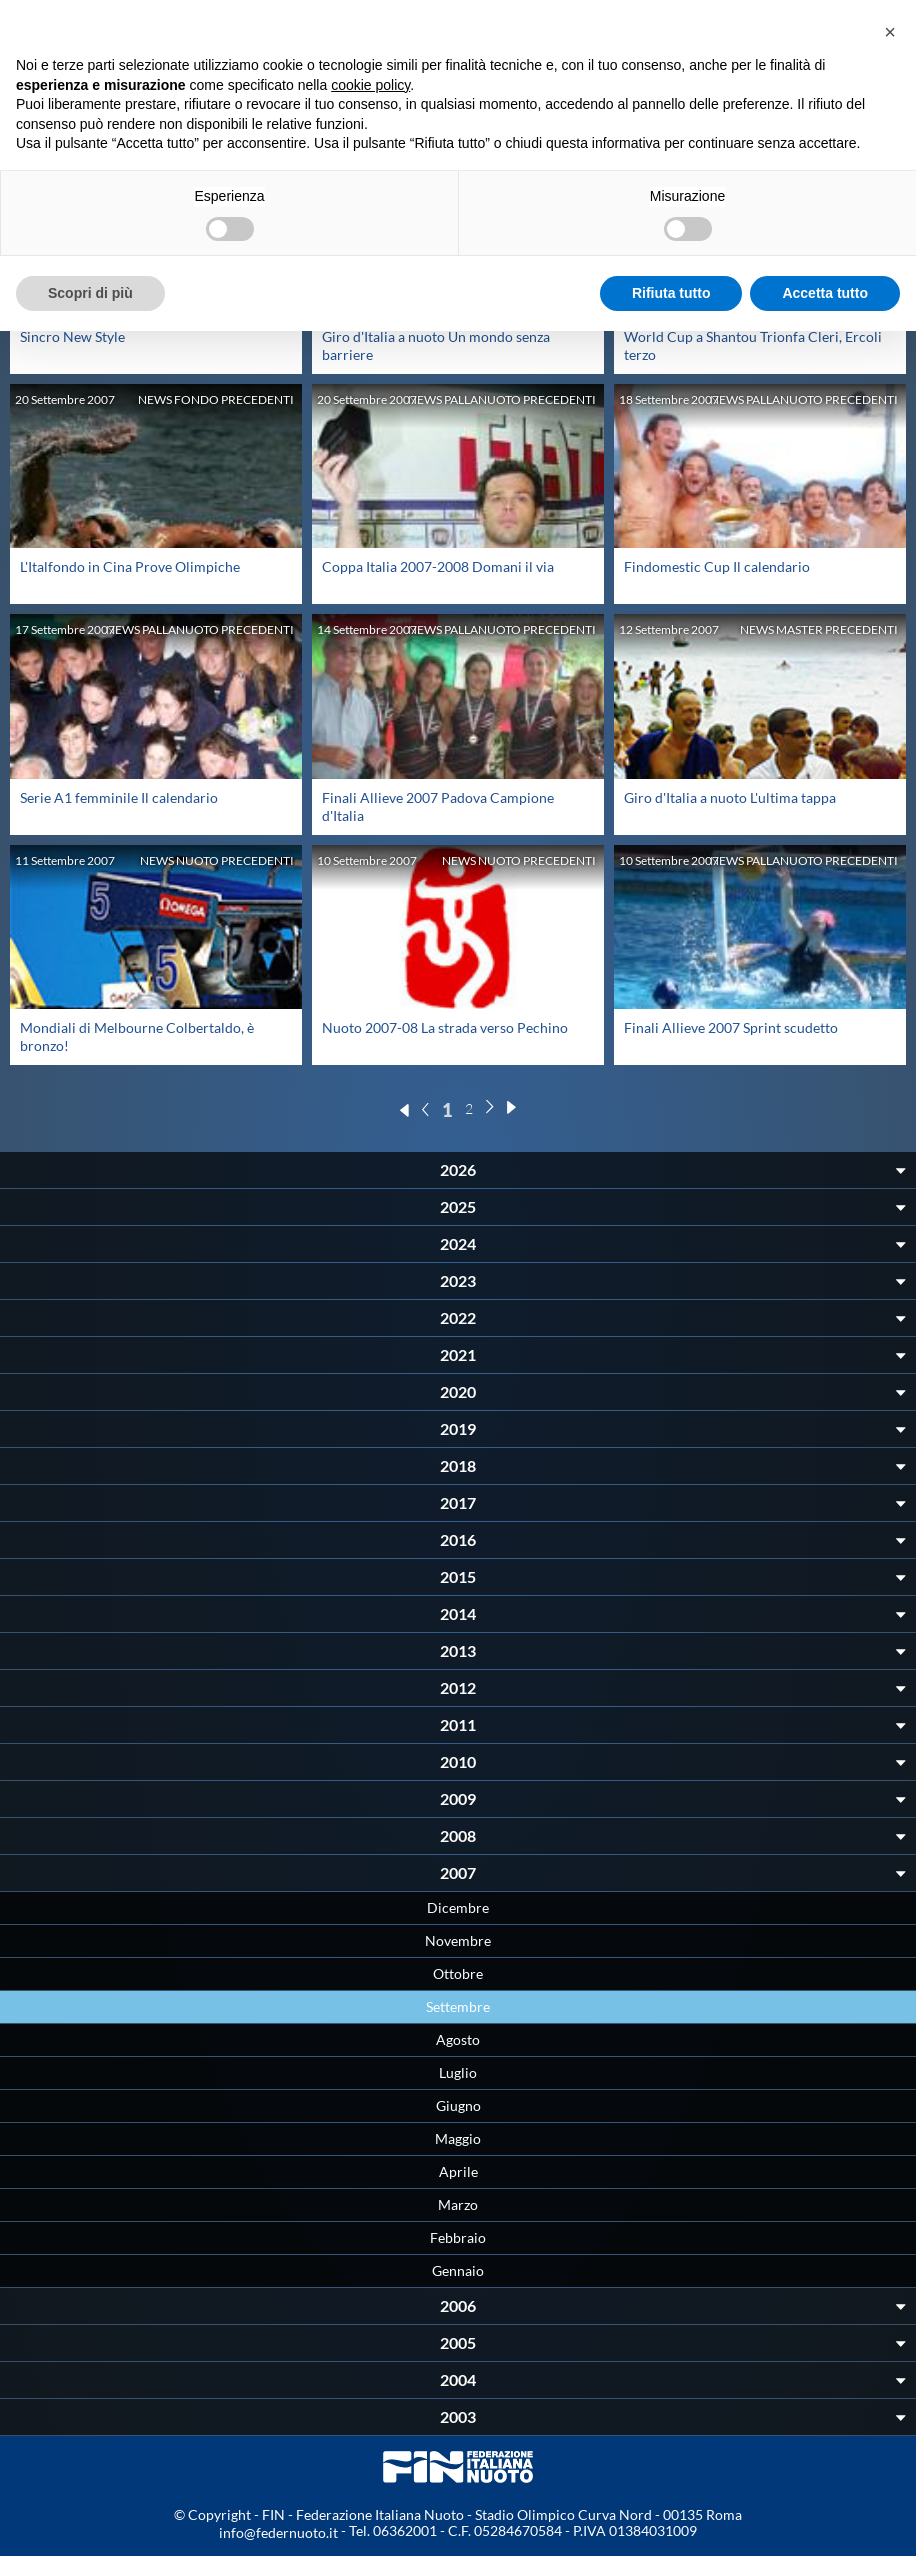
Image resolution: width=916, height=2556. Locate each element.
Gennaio (458, 2270)
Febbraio (458, 2237)
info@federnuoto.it (278, 2532)
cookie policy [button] (370, 85)
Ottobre (458, 1973)
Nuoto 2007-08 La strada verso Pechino (445, 1027)
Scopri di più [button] (90, 293)
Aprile (458, 2171)
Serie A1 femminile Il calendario (119, 797)
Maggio (458, 2138)
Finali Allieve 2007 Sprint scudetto (731, 1027)
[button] (890, 32)
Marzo (458, 2204)
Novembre (458, 1940)
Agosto (458, 2039)
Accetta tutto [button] (825, 293)
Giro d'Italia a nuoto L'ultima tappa (730, 797)
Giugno (458, 2105)
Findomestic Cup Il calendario (717, 566)
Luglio (458, 2072)
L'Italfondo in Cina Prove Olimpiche (130, 566)
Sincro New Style (72, 336)
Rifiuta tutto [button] (671, 293)
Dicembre (458, 1907)
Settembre (458, 2006)
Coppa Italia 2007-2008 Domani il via (438, 566)
